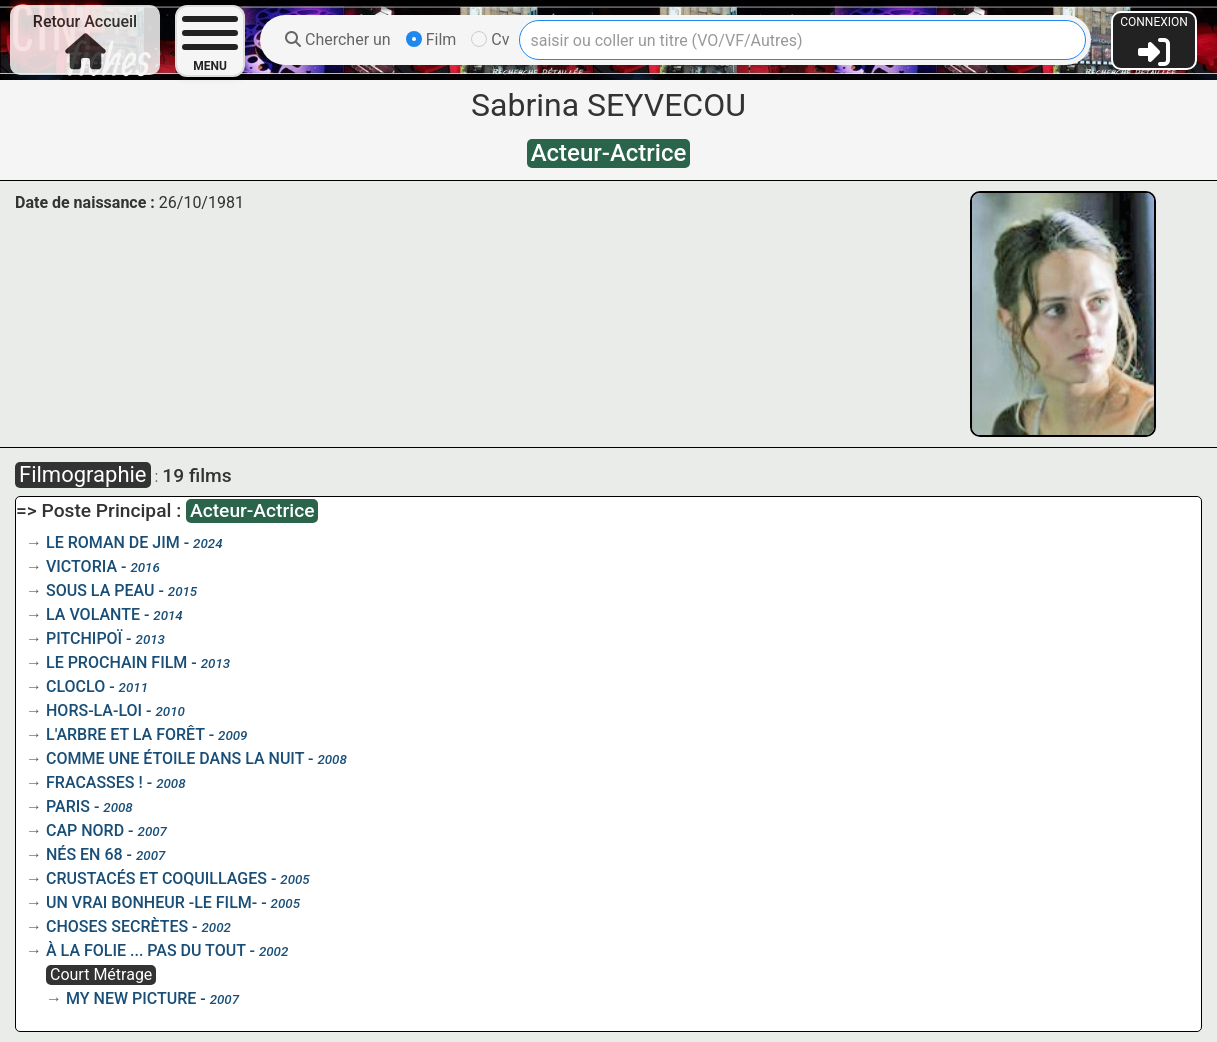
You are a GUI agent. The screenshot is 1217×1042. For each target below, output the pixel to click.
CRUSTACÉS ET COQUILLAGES (156, 878)
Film (431, 39)
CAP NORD (85, 830)
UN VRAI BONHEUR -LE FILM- (151, 902)
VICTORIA (81, 566)
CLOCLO (75, 686)
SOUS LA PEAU (100, 590)
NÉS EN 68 (84, 854)
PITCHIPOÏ (84, 638)
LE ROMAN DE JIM (113, 542)
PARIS (68, 806)
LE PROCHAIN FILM (116, 662)
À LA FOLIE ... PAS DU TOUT (146, 950)
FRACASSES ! (94, 782)
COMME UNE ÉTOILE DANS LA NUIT (175, 758)
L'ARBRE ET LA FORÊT (125, 734)
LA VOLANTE (93, 614)
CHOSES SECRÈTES (117, 926)
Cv (490, 39)
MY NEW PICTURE (131, 998)
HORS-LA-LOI (94, 710)
